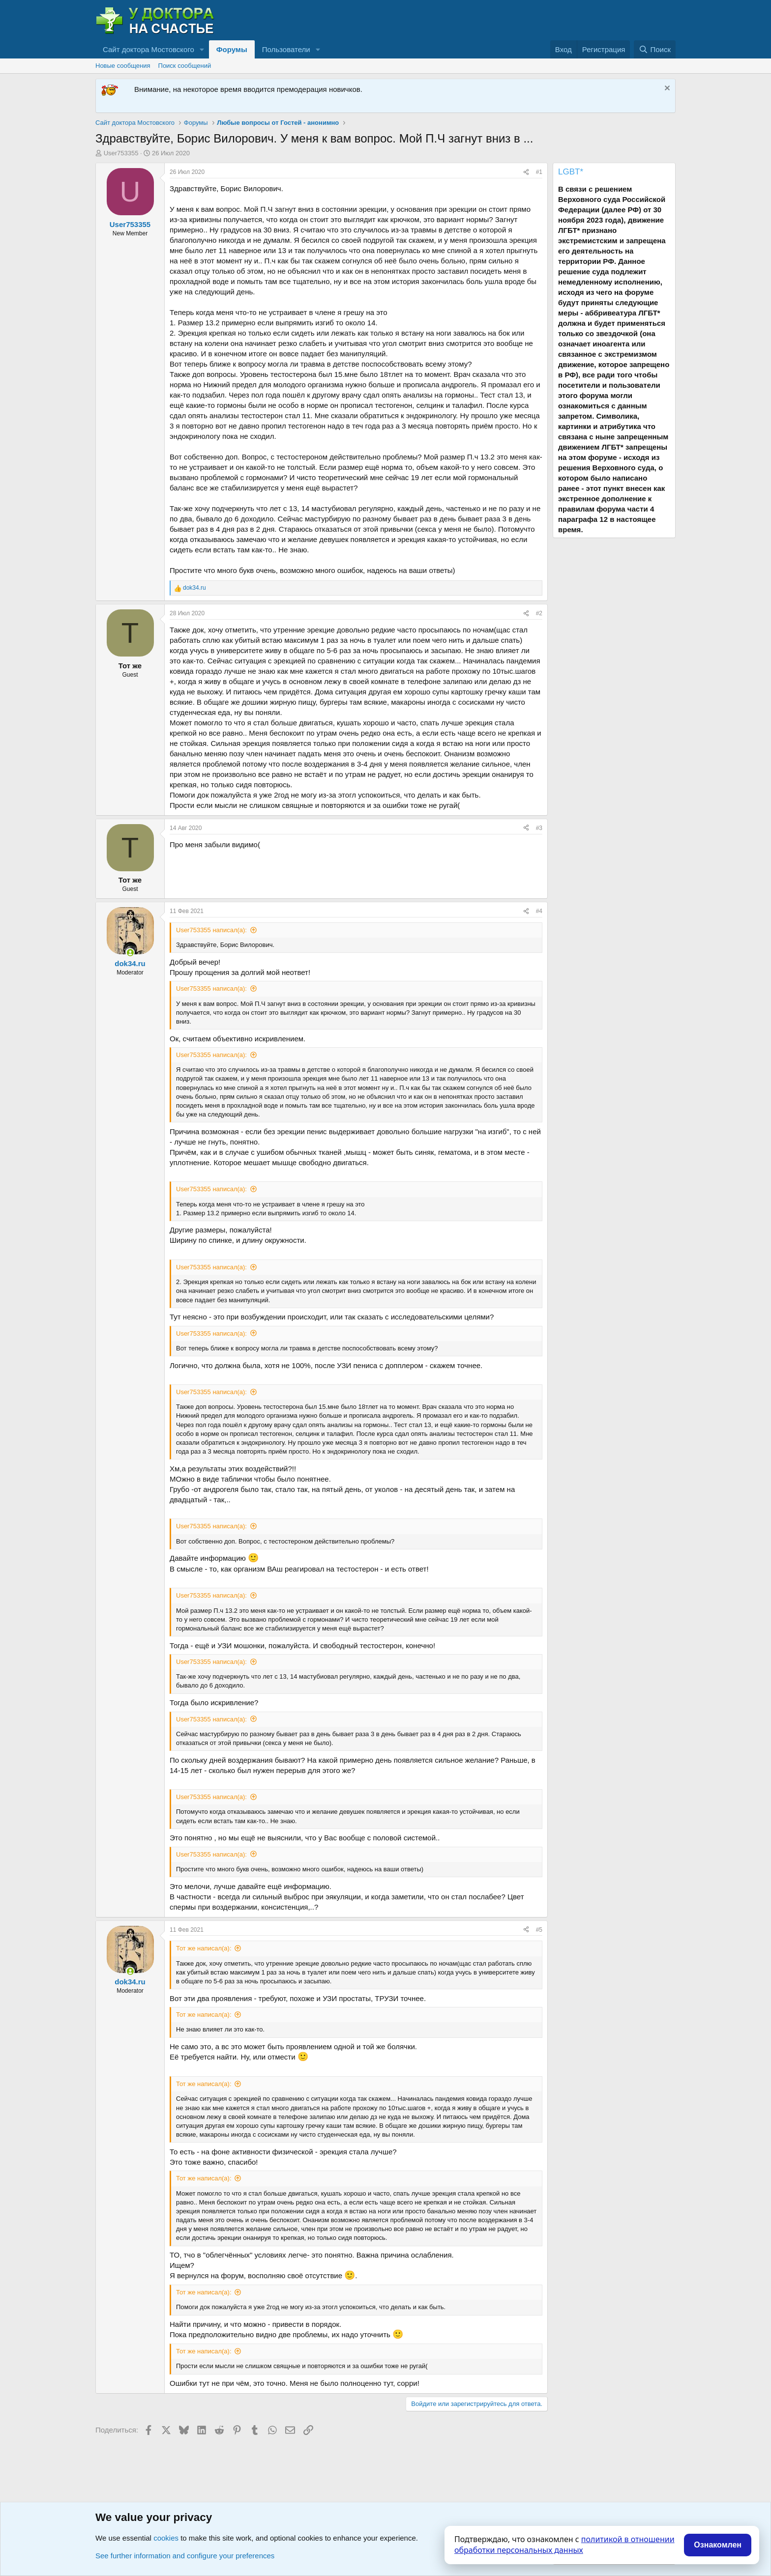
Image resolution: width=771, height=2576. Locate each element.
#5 (539, 1929)
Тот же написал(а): (204, 1948)
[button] (202, 49)
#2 (539, 613)
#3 (539, 828)
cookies (165, 2538)
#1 (539, 172)
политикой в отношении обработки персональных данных (564, 2544)
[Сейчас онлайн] (130, 952)
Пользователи (286, 49)
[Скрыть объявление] (666, 89)
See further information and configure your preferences (184, 2555)
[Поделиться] (526, 172)
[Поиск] (655, 49)
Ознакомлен (717, 2545)
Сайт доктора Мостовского (148, 49)
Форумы (231, 49)
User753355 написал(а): (211, 930)
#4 (539, 911)
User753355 (121, 153)
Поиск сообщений (184, 65)
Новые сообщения (122, 65)
